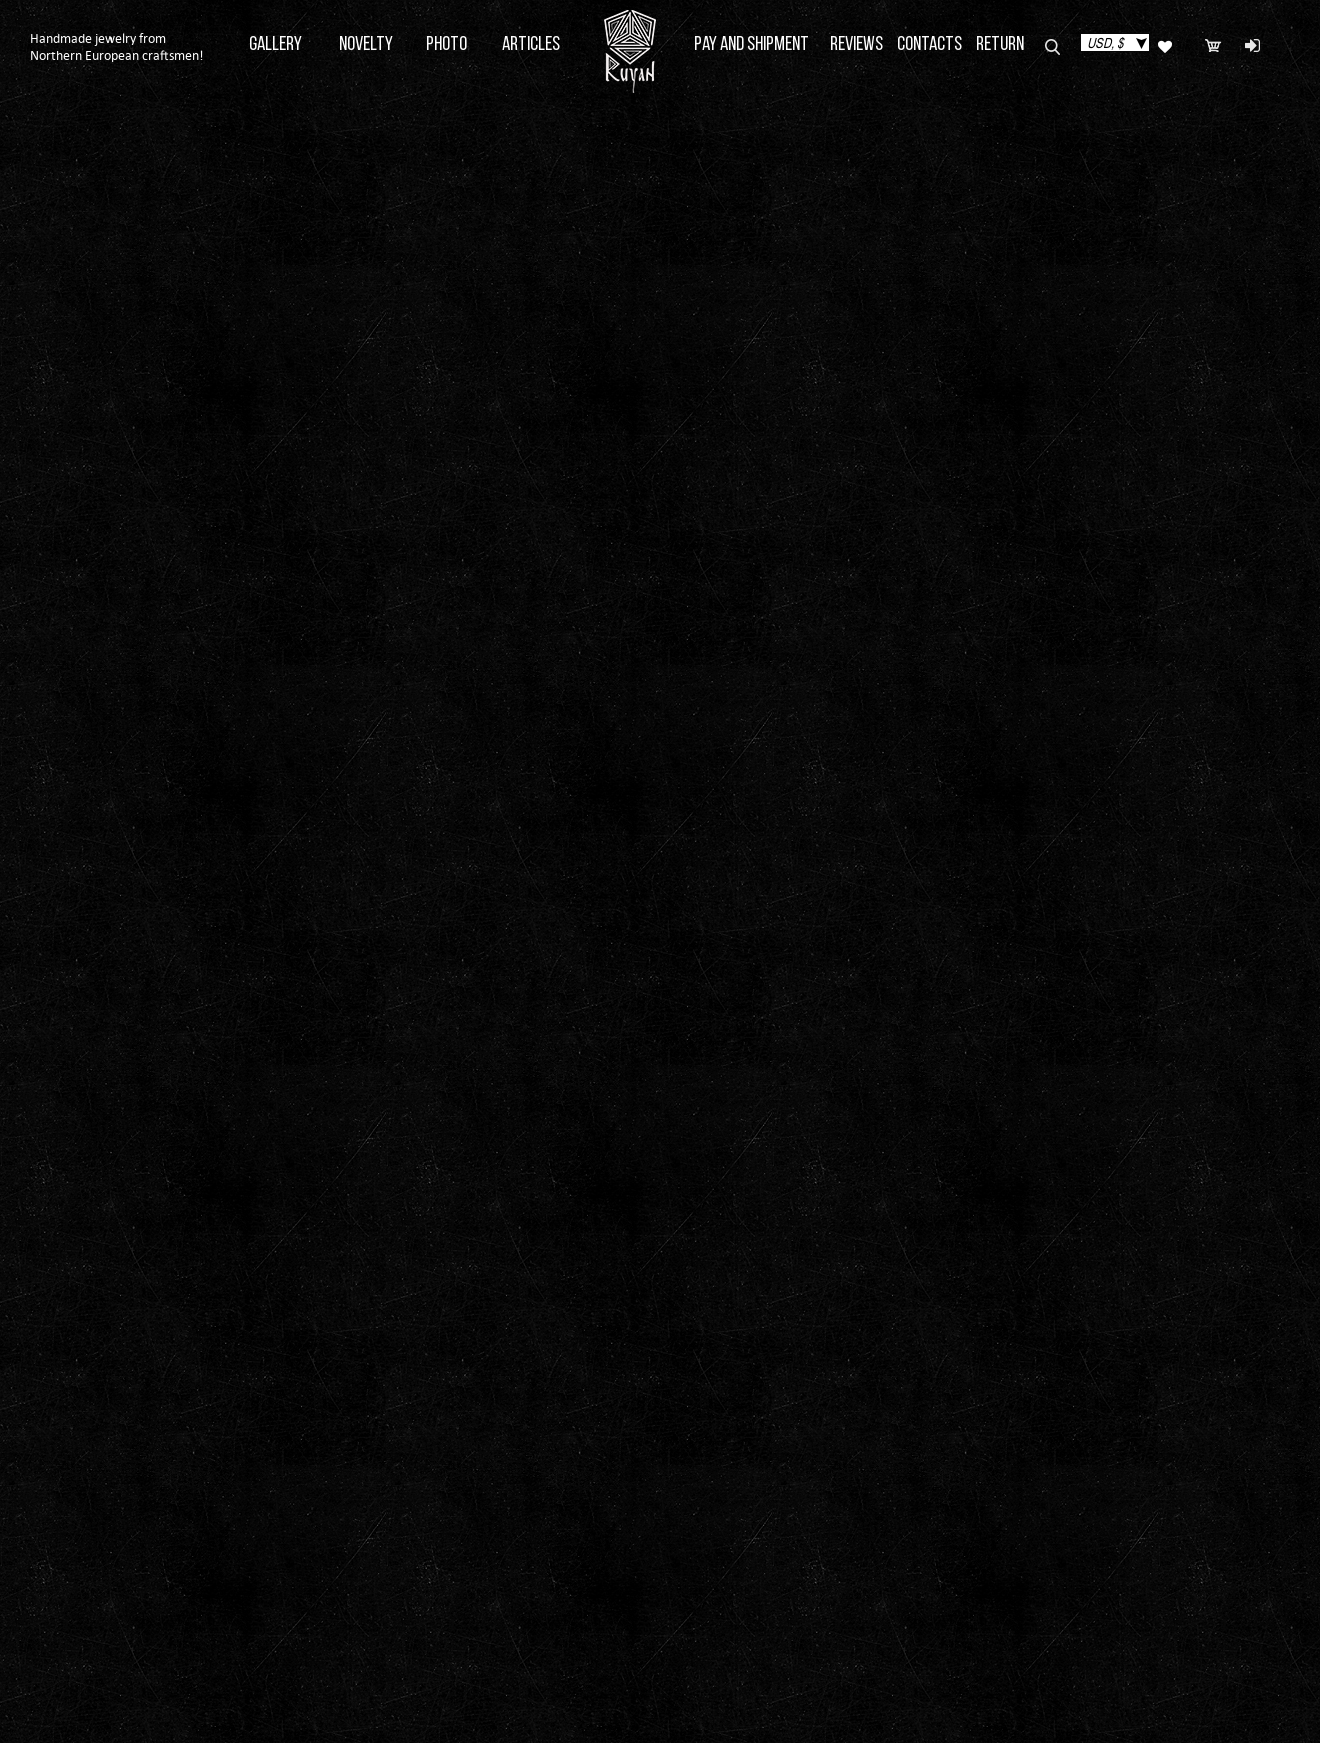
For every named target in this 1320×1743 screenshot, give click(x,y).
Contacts (929, 45)
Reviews (856, 45)
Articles (531, 45)
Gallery (275, 45)
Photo (446, 45)
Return (1000, 45)
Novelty (366, 45)
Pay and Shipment (751, 45)
